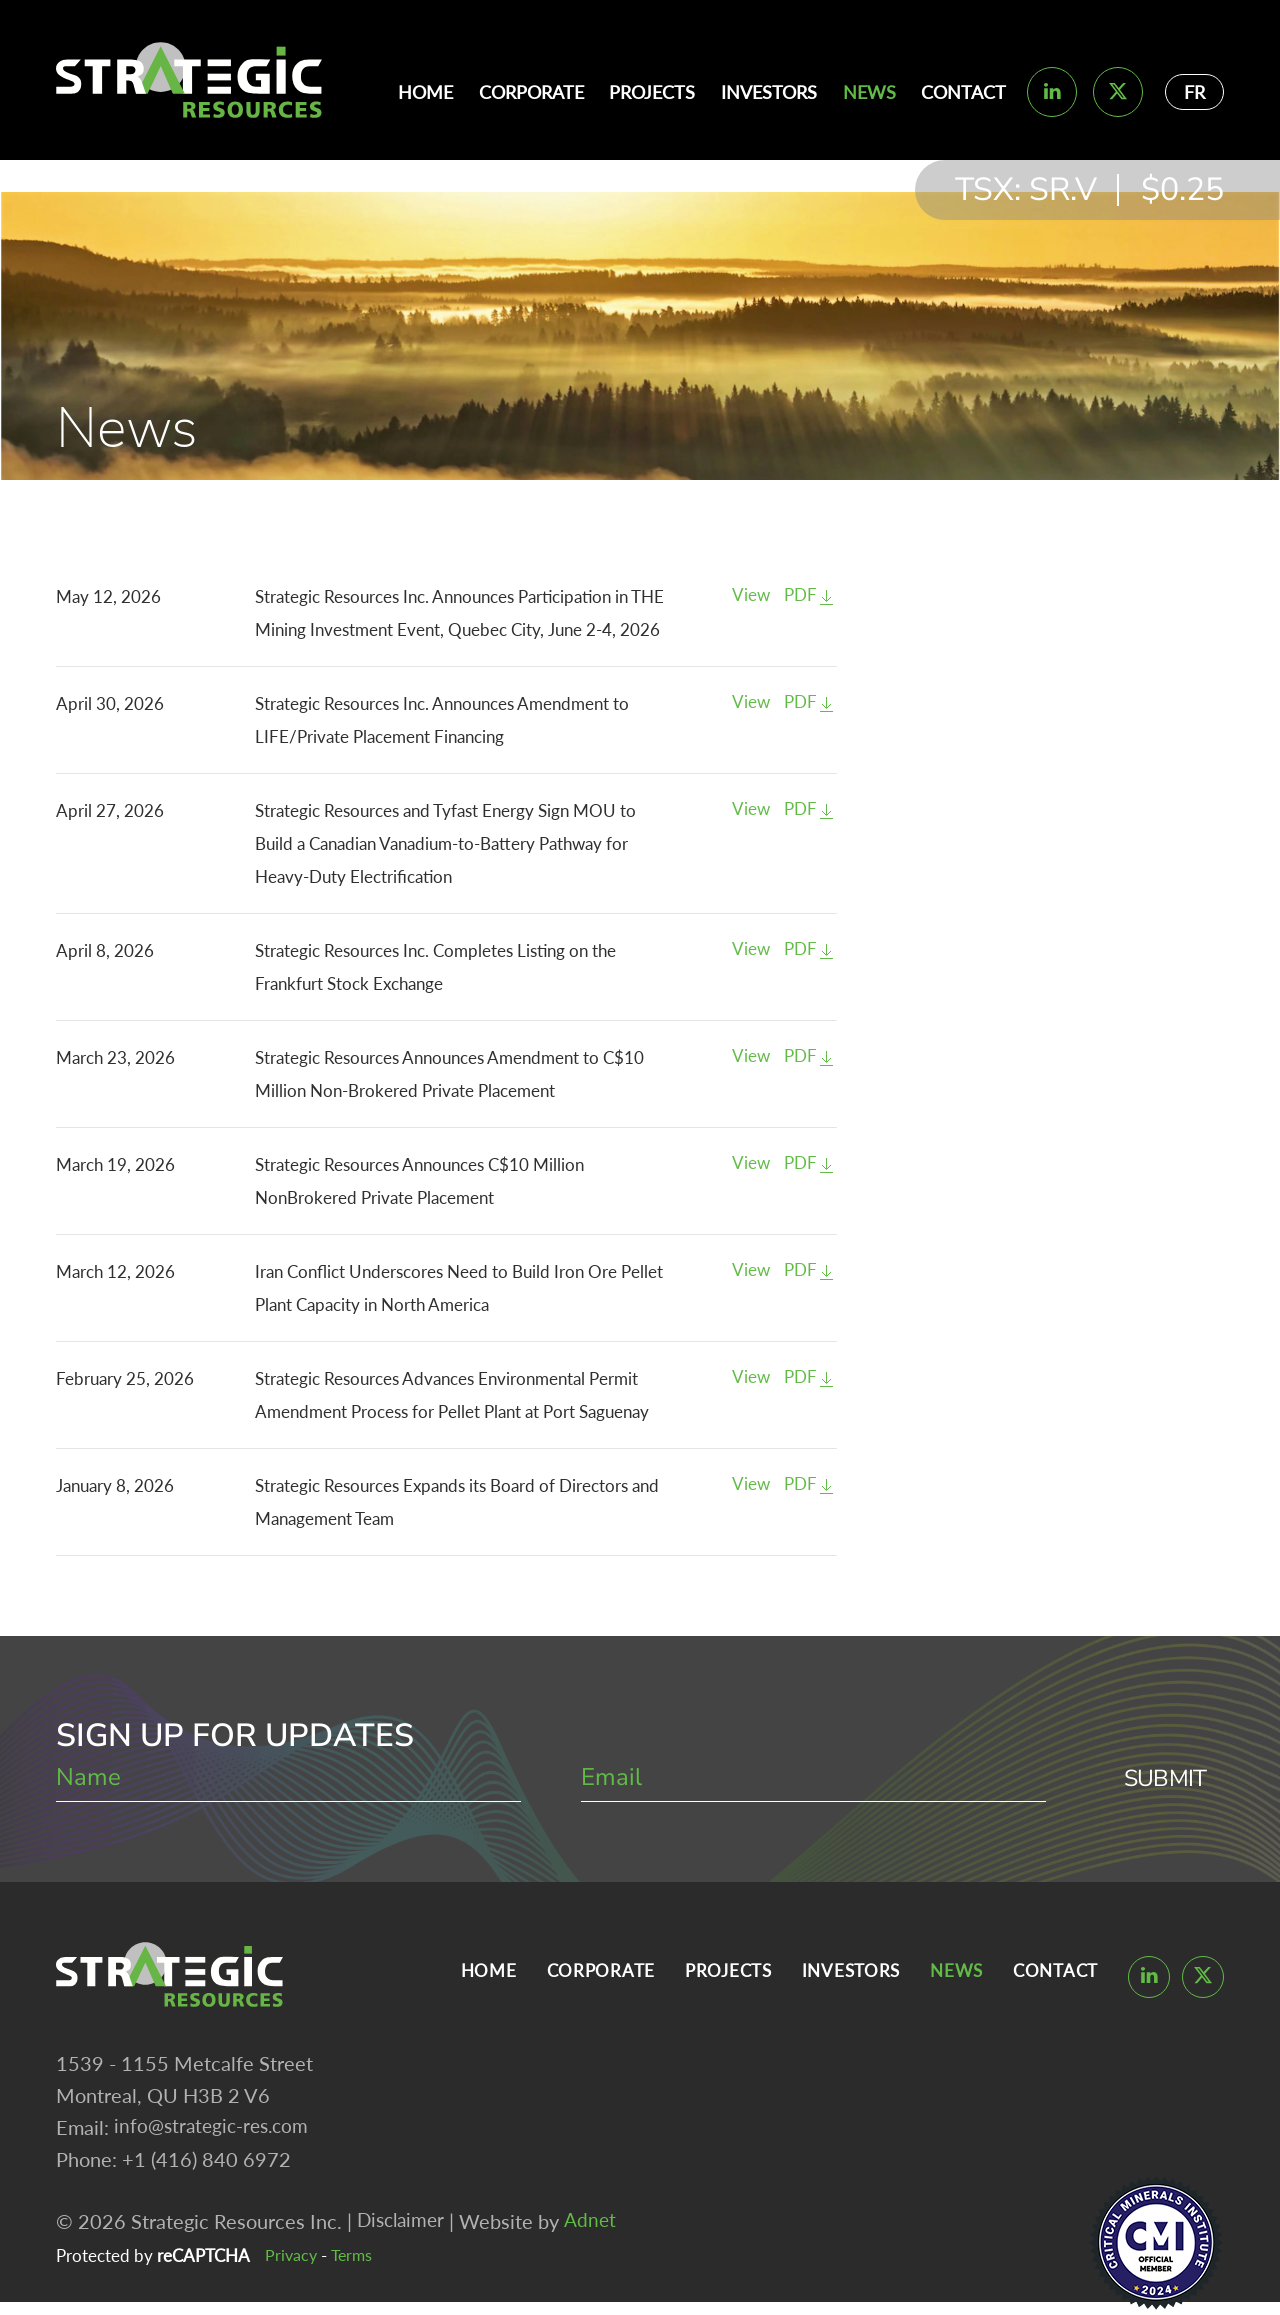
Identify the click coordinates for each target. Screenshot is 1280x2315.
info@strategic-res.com (215, 2131)
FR (1194, 92)
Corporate (531, 92)
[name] (287, 1779)
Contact (963, 92)
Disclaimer (403, 2225)
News (869, 92)
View (751, 596)
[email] (809, 1779)
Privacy (292, 2259)
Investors (769, 92)
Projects (652, 92)
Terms (355, 2259)
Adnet (597, 2225)
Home (425, 92)
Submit (1162, 1779)
